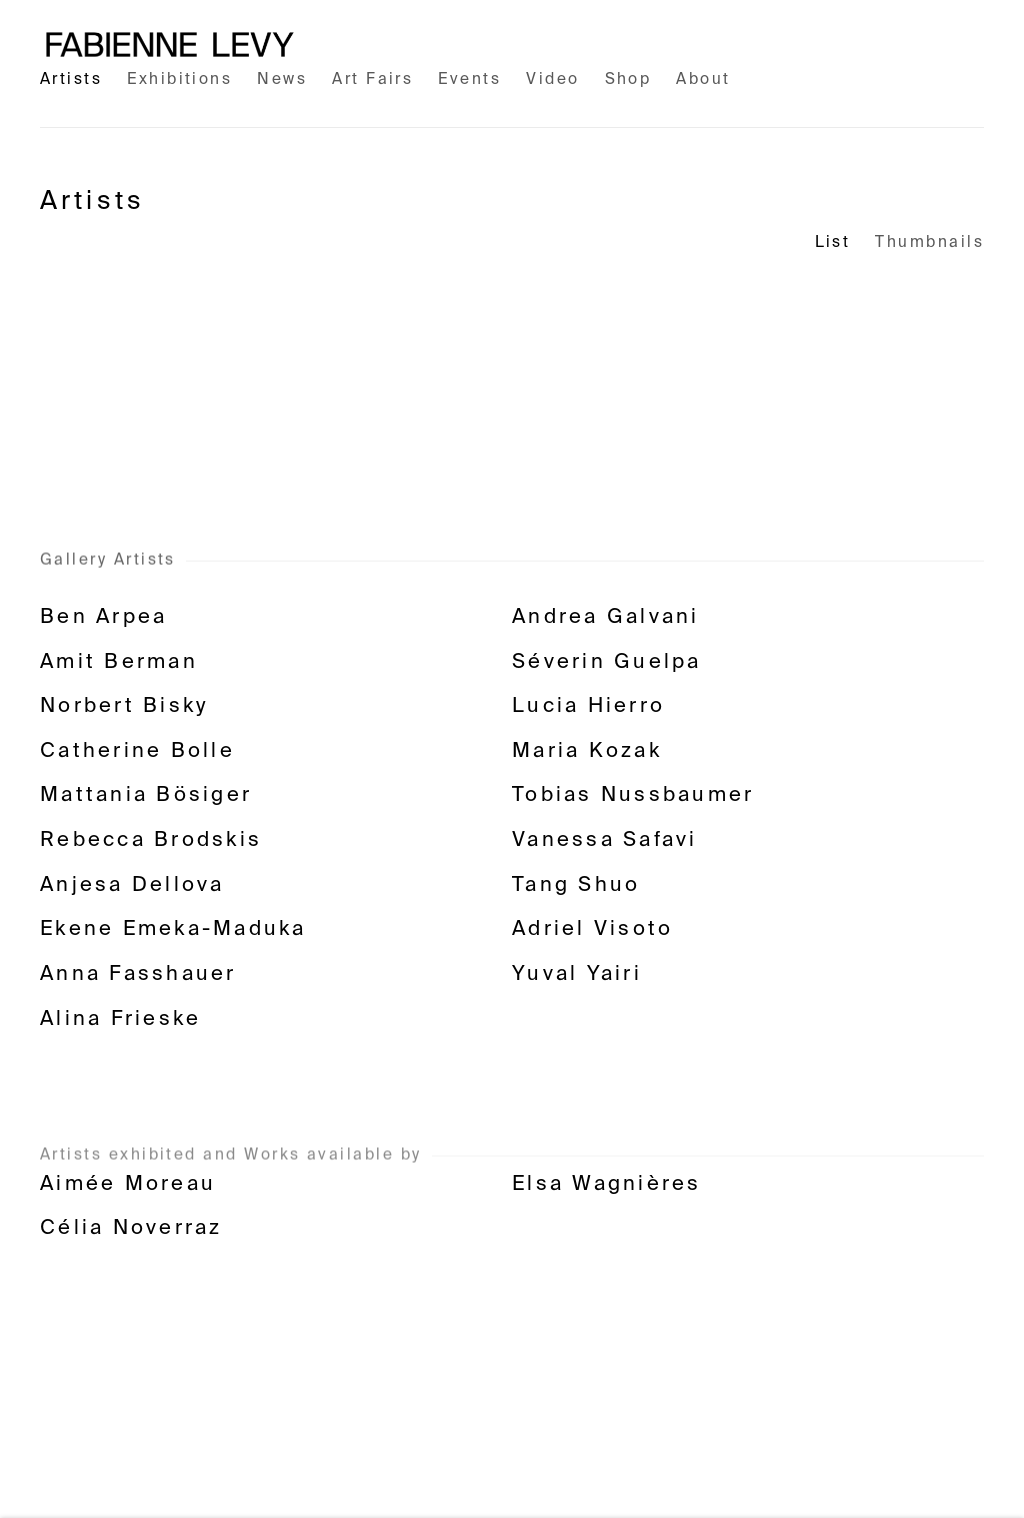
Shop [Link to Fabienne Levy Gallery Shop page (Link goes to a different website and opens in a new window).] (628, 79)
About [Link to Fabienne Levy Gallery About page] (703, 79)
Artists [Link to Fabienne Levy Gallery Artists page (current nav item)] (71, 79)
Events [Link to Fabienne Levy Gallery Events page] (469, 79)
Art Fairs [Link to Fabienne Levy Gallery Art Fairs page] (372, 79)
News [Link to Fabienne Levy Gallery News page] (282, 79)
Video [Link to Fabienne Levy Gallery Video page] (552, 79)
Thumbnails (929, 242)
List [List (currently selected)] (833, 242)
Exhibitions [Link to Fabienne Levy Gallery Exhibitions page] (179, 79)
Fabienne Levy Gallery (170, 44)
